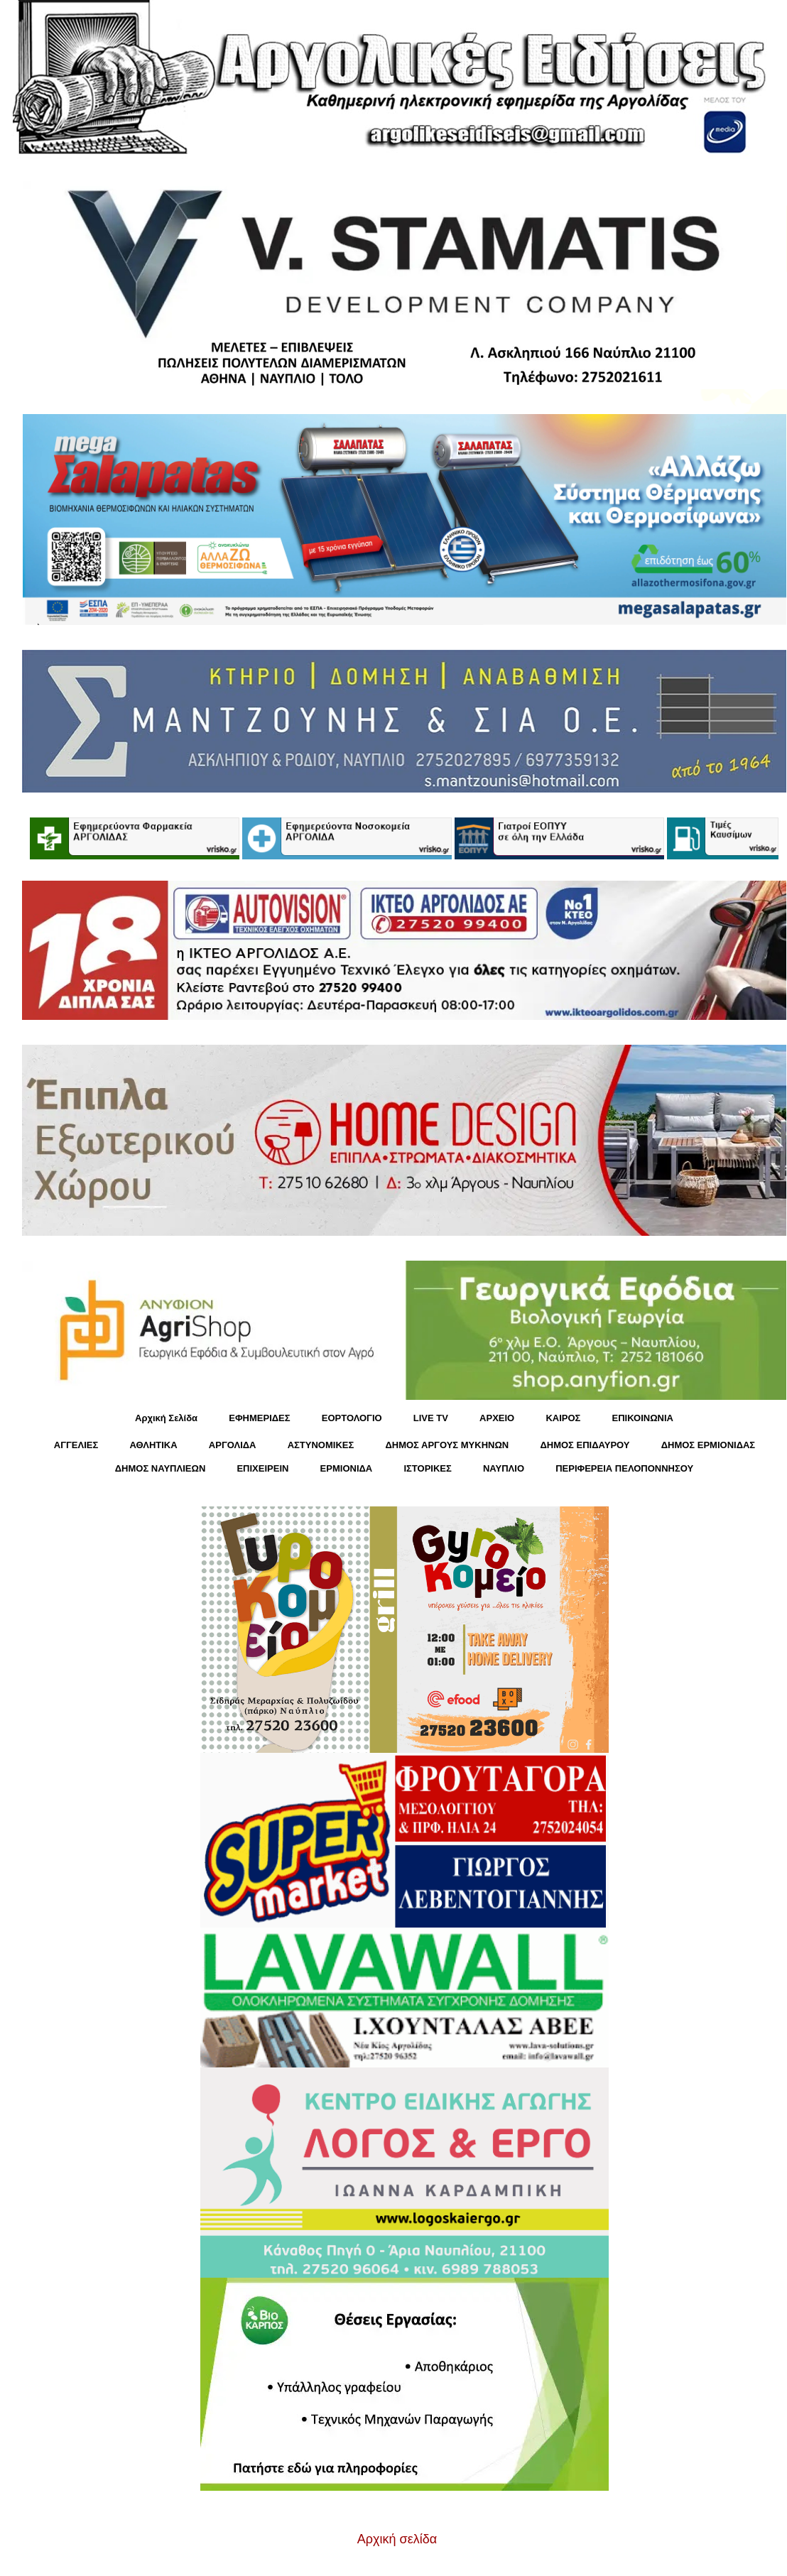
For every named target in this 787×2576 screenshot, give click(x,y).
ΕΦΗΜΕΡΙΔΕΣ (259, 1418)
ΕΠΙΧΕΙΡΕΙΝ (262, 1468)
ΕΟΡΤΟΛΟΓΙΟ (352, 1418)
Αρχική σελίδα (397, 2539)
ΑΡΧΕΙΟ (496, 1418)
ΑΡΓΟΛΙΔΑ (232, 1445)
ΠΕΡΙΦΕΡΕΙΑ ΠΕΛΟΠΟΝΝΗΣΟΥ (624, 1468)
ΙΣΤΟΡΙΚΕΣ (427, 1468)
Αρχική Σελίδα (166, 1418)
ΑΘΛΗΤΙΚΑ (153, 1445)
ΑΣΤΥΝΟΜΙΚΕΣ (321, 1445)
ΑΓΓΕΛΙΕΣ (76, 1445)
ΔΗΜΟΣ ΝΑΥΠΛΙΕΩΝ (160, 1468)
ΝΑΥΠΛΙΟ (503, 1468)
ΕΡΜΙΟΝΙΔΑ (346, 1468)
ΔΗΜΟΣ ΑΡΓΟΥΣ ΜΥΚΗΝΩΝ (447, 1445)
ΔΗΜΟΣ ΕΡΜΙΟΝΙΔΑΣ (708, 1445)
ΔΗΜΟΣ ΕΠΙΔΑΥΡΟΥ (584, 1445)
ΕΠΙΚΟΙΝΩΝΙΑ (642, 1418)
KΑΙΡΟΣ (563, 1418)
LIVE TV (430, 1418)
